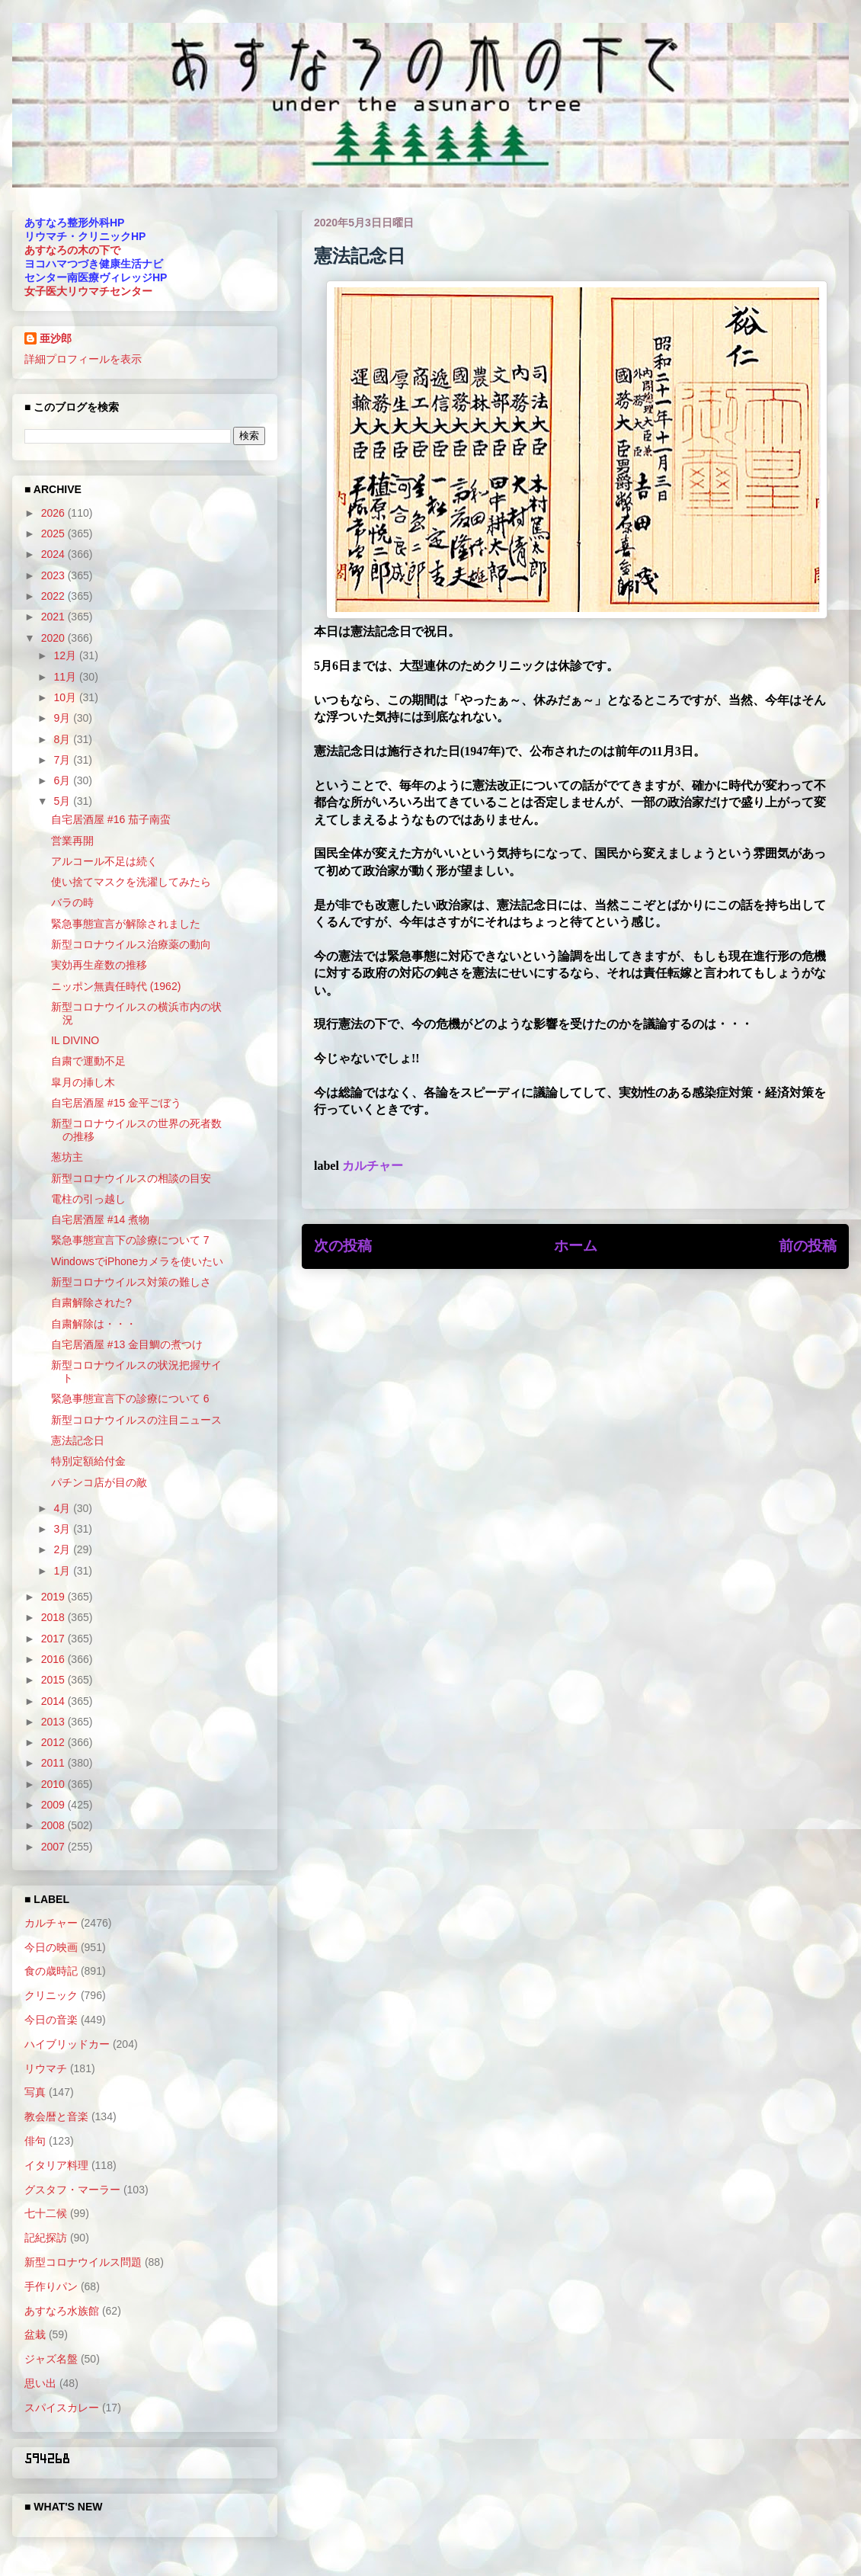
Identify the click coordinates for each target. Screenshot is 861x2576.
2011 (54, 1763)
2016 (54, 1659)
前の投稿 (808, 1246)
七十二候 (45, 2213)
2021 (54, 616)
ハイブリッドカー (67, 2044)
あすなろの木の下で (72, 250)
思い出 (40, 2383)
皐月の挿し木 (83, 1082)
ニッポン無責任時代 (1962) (116, 986)
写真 (35, 2092)
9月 (63, 718)
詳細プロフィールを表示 (83, 359)
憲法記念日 (77, 1440)
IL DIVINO (75, 1040)
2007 (54, 1847)
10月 (65, 697)
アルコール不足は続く (104, 861)
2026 (54, 513)
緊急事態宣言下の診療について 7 (130, 1240)
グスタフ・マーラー (72, 2190)
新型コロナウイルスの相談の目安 (131, 1178)
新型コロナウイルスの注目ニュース (136, 1420)
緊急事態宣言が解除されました (125, 924)
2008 (54, 1825)
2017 (54, 1638)
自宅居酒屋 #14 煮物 (100, 1219)
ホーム (575, 1246)
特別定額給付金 (88, 1461)
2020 (54, 638)
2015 (54, 1680)
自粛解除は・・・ (93, 1324)
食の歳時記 (51, 1971)
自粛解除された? (91, 1302)
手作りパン (51, 2286)
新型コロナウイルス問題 (83, 2262)
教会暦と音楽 (56, 2116)
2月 (63, 1549)
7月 (63, 760)
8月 (63, 739)
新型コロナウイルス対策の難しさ (131, 1282)
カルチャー (372, 1165)
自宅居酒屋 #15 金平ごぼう (116, 1103)
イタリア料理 (56, 2165)
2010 (54, 1784)
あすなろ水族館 (61, 2311)
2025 (54, 533)
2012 (54, 1742)
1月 (63, 1571)
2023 (54, 575)
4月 (63, 1508)
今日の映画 (51, 1947)
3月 (63, 1529)
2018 (54, 1617)
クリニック (51, 1995)
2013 (54, 1722)
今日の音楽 (51, 2020)
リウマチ (45, 2068)
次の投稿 (343, 1246)
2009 (54, 1805)
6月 (63, 780)
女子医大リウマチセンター (88, 291)
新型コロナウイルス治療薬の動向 (131, 944)
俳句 (35, 2141)
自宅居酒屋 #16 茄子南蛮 (111, 819)
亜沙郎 (56, 338)
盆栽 (35, 2334)
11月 (65, 677)
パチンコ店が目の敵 (99, 1482)
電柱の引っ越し (88, 1199)
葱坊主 (67, 1157)
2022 (54, 596)
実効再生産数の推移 (99, 965)
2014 (54, 1701)
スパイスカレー (61, 2407)
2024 (54, 554)
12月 (65, 655)
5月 (63, 801)
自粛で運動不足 (88, 1061)
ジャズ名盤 (51, 2359)
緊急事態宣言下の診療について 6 (130, 1398)
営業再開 (72, 841)
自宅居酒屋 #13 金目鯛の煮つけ (127, 1344)
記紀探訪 (45, 2238)
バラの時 (72, 902)
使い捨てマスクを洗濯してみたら (131, 882)
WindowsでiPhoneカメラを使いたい (137, 1261)
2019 (54, 1597)
